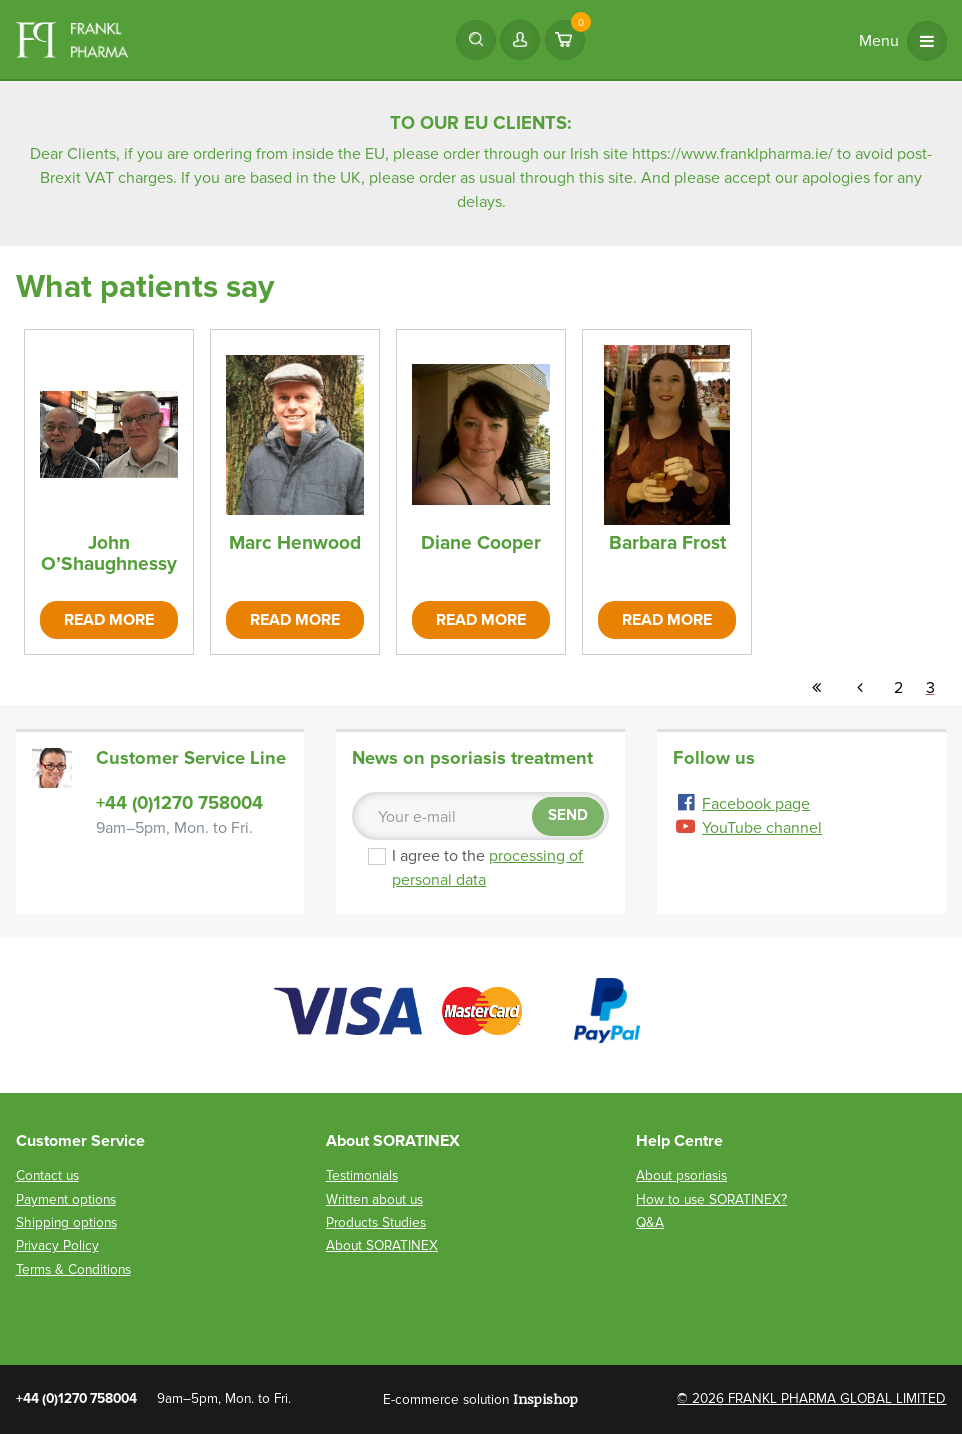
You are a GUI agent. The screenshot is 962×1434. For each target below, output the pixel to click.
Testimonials (362, 1175)
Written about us (374, 1199)
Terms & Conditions (73, 1269)
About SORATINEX (382, 1245)
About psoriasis (681, 1175)
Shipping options (66, 1222)
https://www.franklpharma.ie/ (732, 154)
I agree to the (486, 868)
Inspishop (545, 1398)
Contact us (47, 1175)
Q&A (650, 1222)
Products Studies (376, 1222)
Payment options (66, 1199)
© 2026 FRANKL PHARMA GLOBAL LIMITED (811, 1398)
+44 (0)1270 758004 (179, 803)
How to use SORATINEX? (711, 1199)
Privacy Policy (57, 1245)
